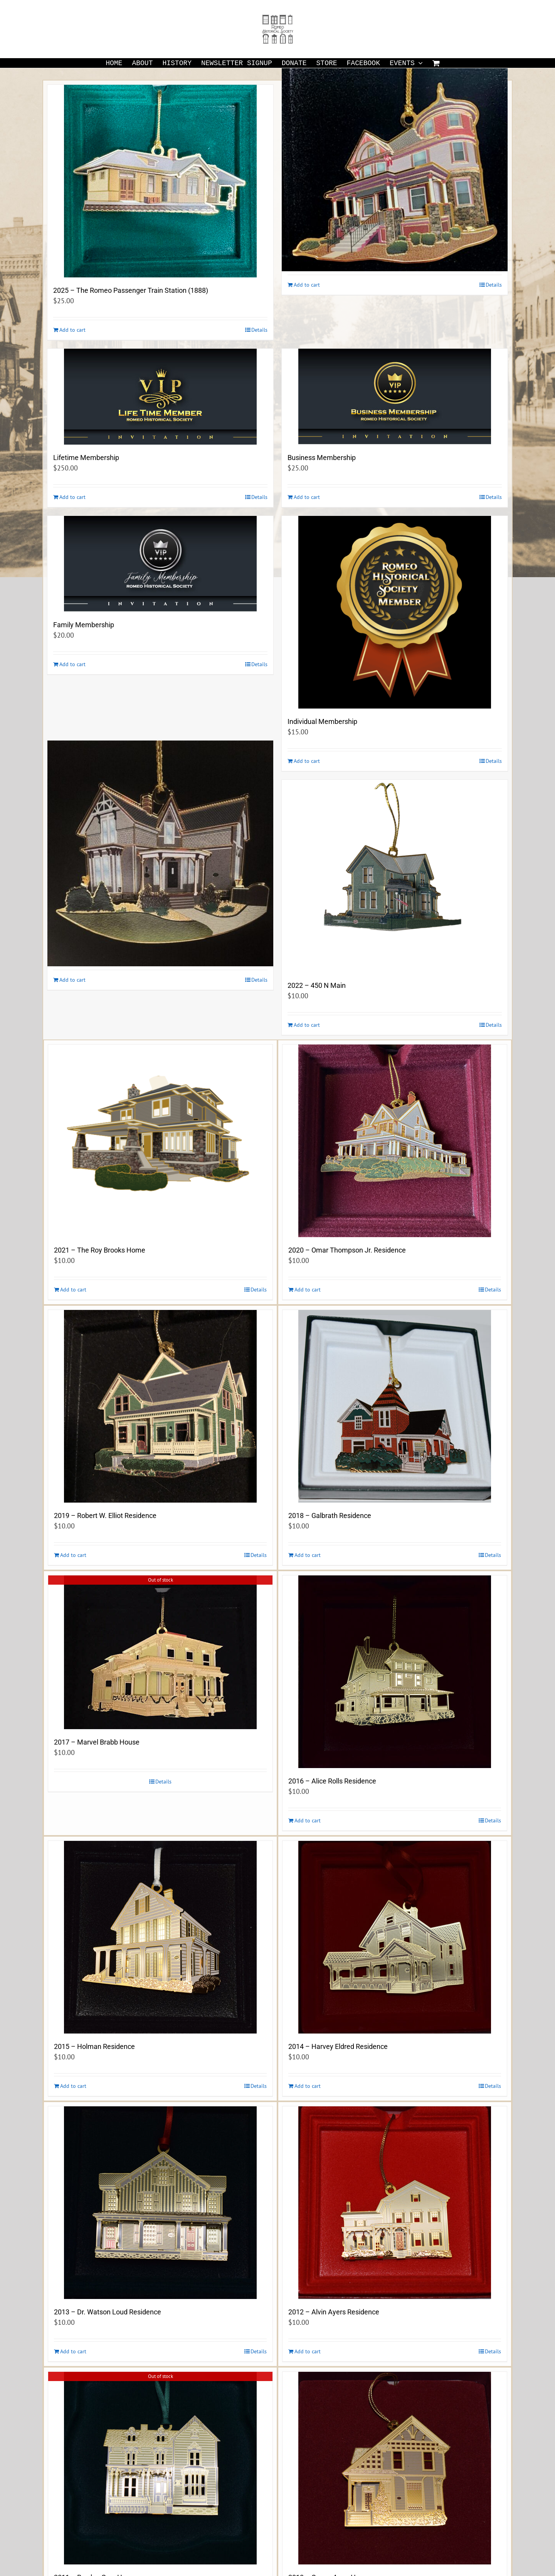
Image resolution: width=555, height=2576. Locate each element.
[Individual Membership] (395, 612)
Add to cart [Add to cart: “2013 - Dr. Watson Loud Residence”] (73, 2351)
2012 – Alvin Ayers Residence (333, 2312)
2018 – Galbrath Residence (329, 1515)
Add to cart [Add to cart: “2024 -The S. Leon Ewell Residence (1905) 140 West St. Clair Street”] (307, 284)
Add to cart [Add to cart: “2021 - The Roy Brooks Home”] (73, 1289)
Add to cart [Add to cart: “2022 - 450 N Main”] (307, 1024)
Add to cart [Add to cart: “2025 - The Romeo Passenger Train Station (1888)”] (72, 329)
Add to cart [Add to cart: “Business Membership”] (307, 497)
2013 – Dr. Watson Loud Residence (107, 2312)
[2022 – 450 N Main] (395, 876)
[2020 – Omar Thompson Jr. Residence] (395, 1141)
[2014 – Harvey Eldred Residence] (395, 1937)
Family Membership (83, 625)
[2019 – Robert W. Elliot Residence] (160, 1406)
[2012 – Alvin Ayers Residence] (395, 2202)
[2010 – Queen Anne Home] (395, 2468)
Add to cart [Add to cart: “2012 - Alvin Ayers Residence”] (307, 2351)
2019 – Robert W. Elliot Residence (105, 1515)
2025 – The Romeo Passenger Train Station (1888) (130, 290)
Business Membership (322, 457)
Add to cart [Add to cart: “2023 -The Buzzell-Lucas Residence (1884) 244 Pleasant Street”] (72, 979)
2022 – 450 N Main (317, 985)
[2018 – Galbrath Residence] (395, 1406)
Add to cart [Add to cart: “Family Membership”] (72, 664)
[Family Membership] (160, 564)
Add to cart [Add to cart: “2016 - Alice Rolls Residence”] (307, 1820)
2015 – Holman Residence (94, 2046)
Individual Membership (322, 721)
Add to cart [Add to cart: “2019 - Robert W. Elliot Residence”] (73, 1555)
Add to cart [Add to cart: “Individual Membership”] (307, 760)
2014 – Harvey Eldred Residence (338, 2046)
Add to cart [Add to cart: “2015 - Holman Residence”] (73, 2085)
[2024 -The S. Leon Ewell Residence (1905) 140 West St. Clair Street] (395, 158)
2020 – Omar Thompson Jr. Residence (347, 1250)
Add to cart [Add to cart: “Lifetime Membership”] (72, 497)
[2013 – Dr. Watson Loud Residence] (160, 2202)
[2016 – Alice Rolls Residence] (395, 1671)
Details (259, 329)
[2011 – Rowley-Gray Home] (160, 2468)
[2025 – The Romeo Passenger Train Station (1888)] (160, 181)
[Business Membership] (395, 397)
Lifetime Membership (86, 457)
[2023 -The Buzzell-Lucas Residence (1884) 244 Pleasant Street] (160, 853)
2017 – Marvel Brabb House (97, 1742)
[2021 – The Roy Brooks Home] (160, 1141)
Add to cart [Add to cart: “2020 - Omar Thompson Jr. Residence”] (307, 1289)
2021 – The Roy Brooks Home (99, 1250)
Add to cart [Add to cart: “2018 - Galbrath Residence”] (307, 1555)
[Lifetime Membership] (160, 397)
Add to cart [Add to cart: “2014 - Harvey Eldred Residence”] (307, 2085)
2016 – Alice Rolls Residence (332, 1781)
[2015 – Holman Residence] (160, 1937)
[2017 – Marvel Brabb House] (160, 1652)
